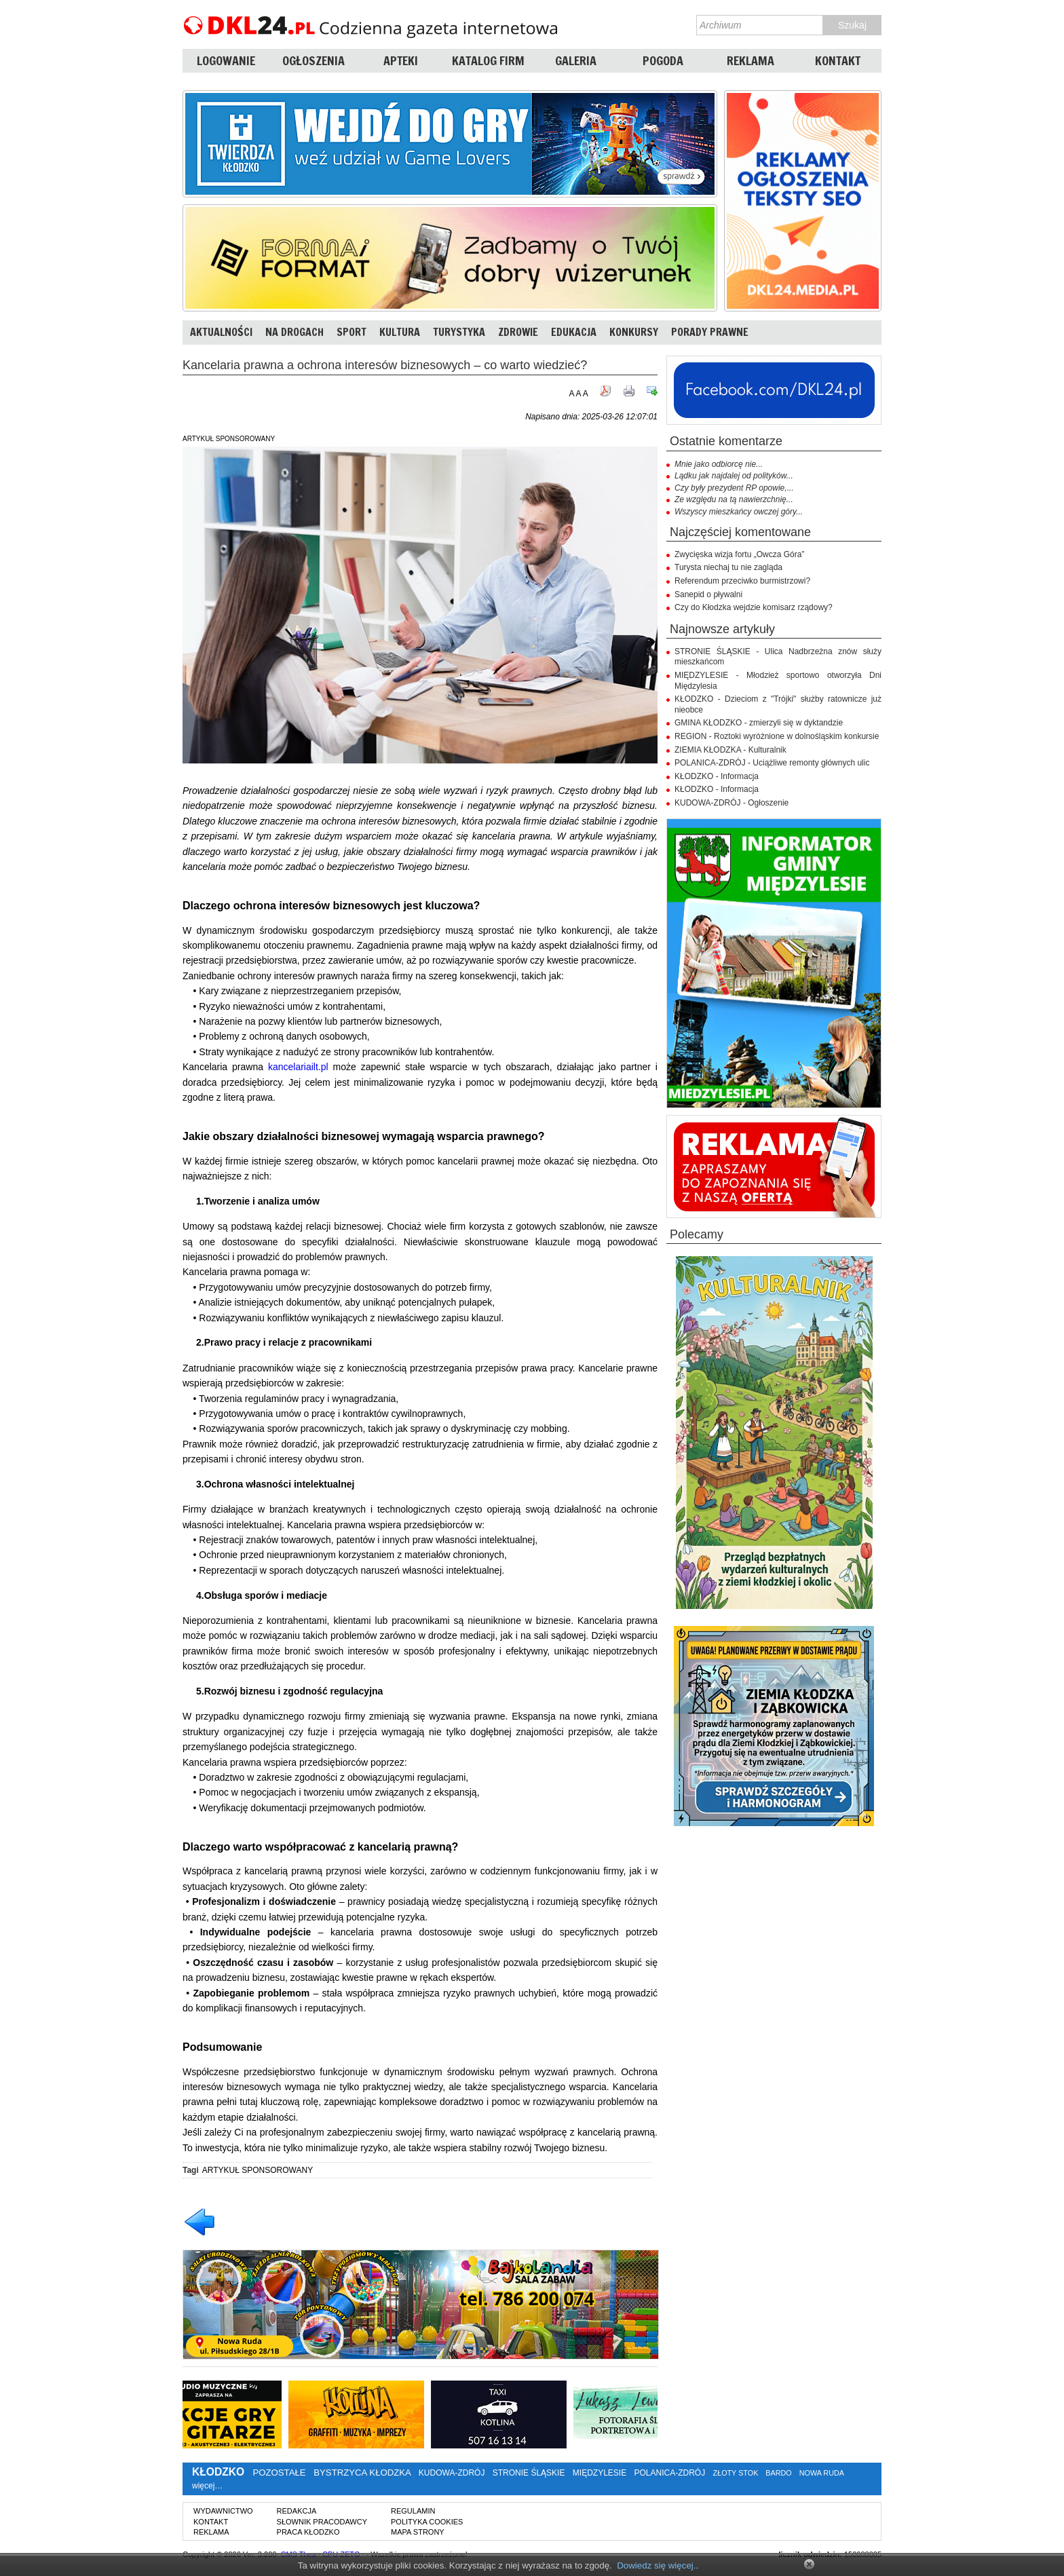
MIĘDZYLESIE (599, 2473)
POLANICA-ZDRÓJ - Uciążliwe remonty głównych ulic (771, 763)
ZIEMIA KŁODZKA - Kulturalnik (730, 750)
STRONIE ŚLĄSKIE (529, 2473)
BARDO (778, 2473)
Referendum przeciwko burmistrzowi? (742, 581)
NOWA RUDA (821, 2473)
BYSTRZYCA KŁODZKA (362, 2472)
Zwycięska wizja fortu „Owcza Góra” (739, 554)
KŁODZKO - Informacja (716, 776)
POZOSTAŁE (278, 2472)
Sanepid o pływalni (708, 594)
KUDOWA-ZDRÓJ (452, 2473)
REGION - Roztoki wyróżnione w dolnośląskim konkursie (776, 736)
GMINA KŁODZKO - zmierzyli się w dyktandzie (758, 722)
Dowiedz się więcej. (656, 2565)
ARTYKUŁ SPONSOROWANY (257, 2170)
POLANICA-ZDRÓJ (670, 2473)
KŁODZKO (218, 2472)
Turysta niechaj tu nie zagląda (728, 567)
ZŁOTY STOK (736, 2473)
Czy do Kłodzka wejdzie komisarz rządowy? (753, 607)
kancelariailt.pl (298, 1066)
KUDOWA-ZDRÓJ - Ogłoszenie (731, 803)
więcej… (207, 2485)
